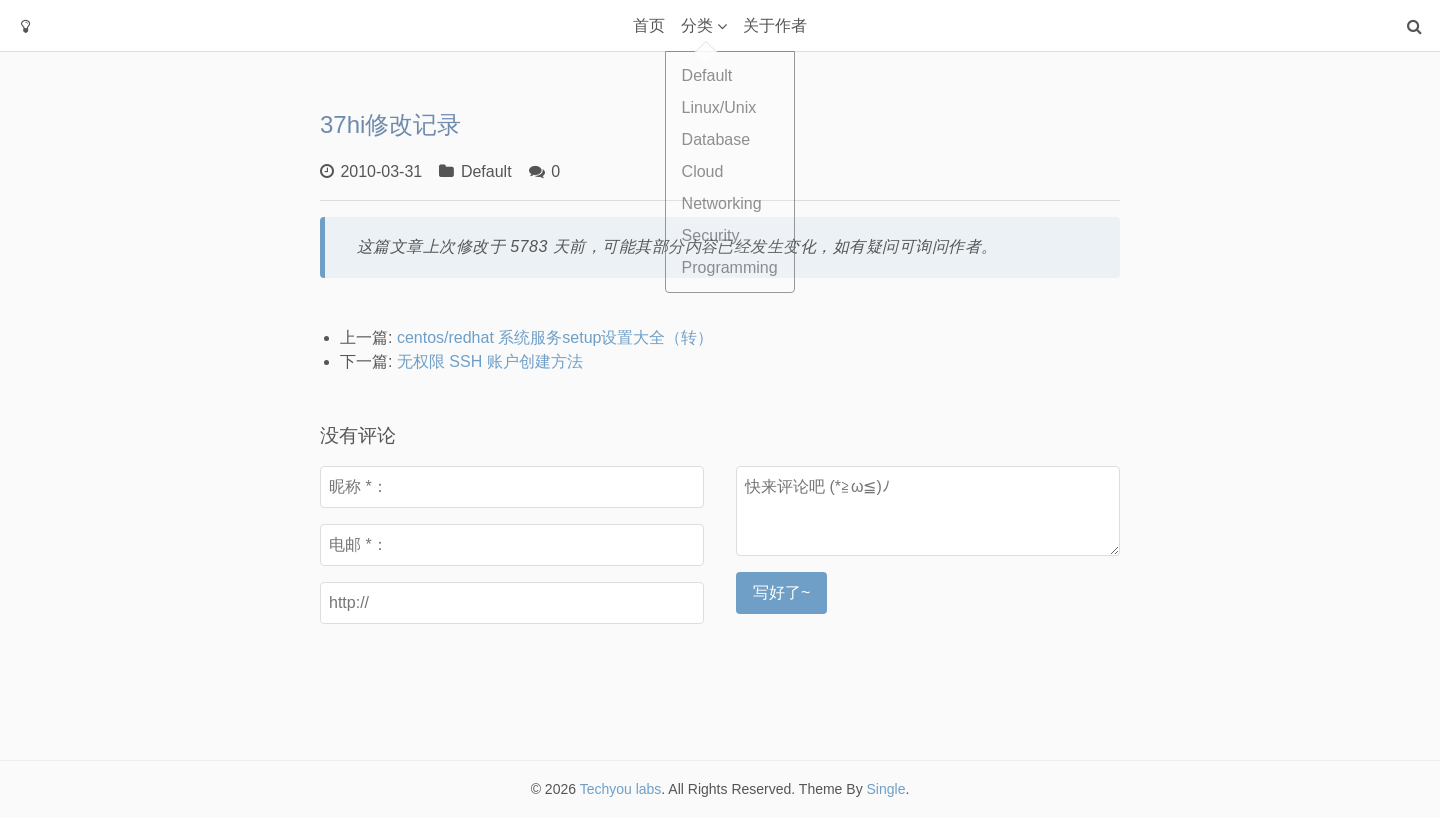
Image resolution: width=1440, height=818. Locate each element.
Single (886, 789)
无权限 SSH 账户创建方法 (490, 361)
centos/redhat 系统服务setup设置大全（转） (555, 337)
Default (486, 171)
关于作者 (775, 25)
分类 (697, 25)
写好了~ (781, 592)
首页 (649, 25)
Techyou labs (621, 789)
